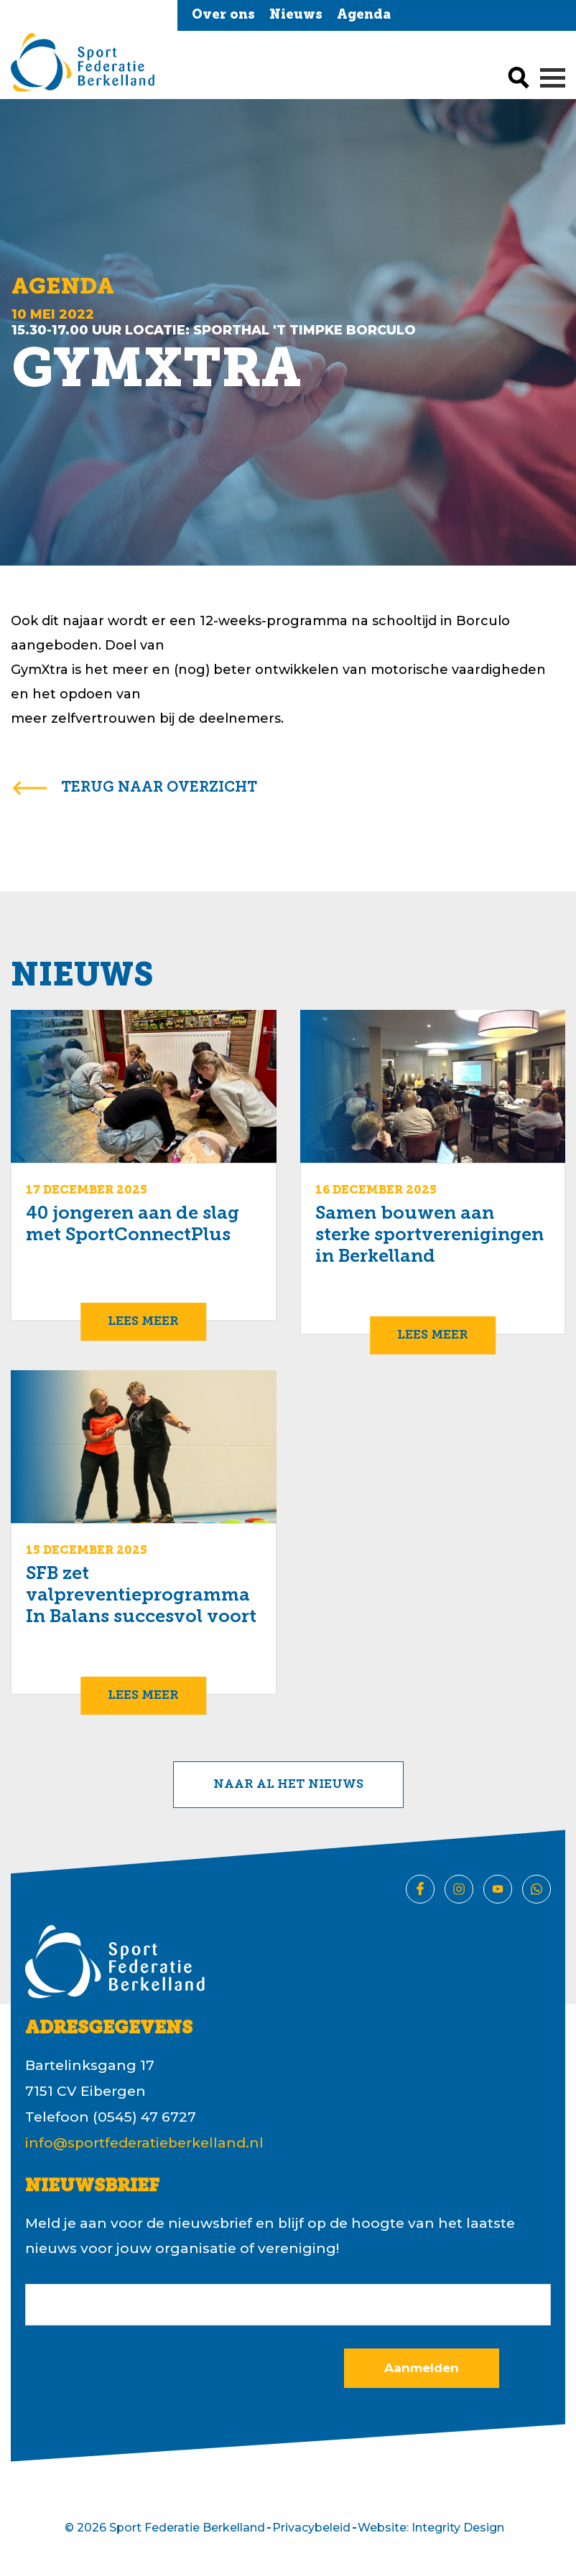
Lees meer (143, 1322)
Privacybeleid (311, 2527)
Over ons (223, 15)
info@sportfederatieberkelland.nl (144, 2143)
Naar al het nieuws (288, 1785)
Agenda (364, 15)
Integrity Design (458, 2527)
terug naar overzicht (159, 788)
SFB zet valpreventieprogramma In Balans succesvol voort (141, 1595)
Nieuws (295, 15)
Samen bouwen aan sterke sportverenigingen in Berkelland (429, 1235)
